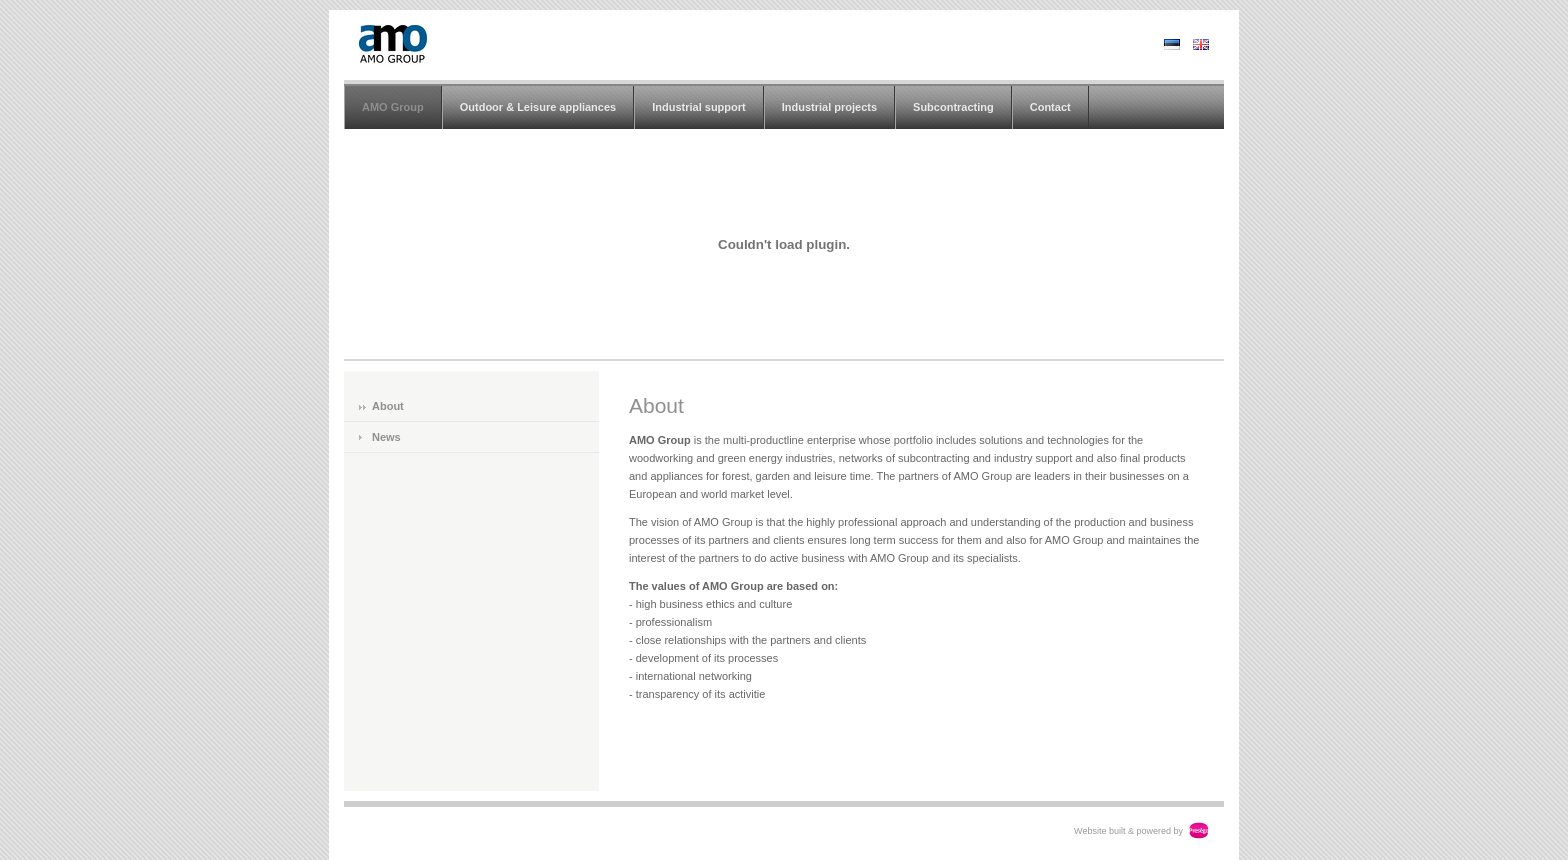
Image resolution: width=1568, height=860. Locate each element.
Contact (1050, 107)
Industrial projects (829, 107)
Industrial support (699, 107)
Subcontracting (953, 107)
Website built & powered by (1128, 831)
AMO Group (393, 107)
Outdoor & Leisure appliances (538, 107)
